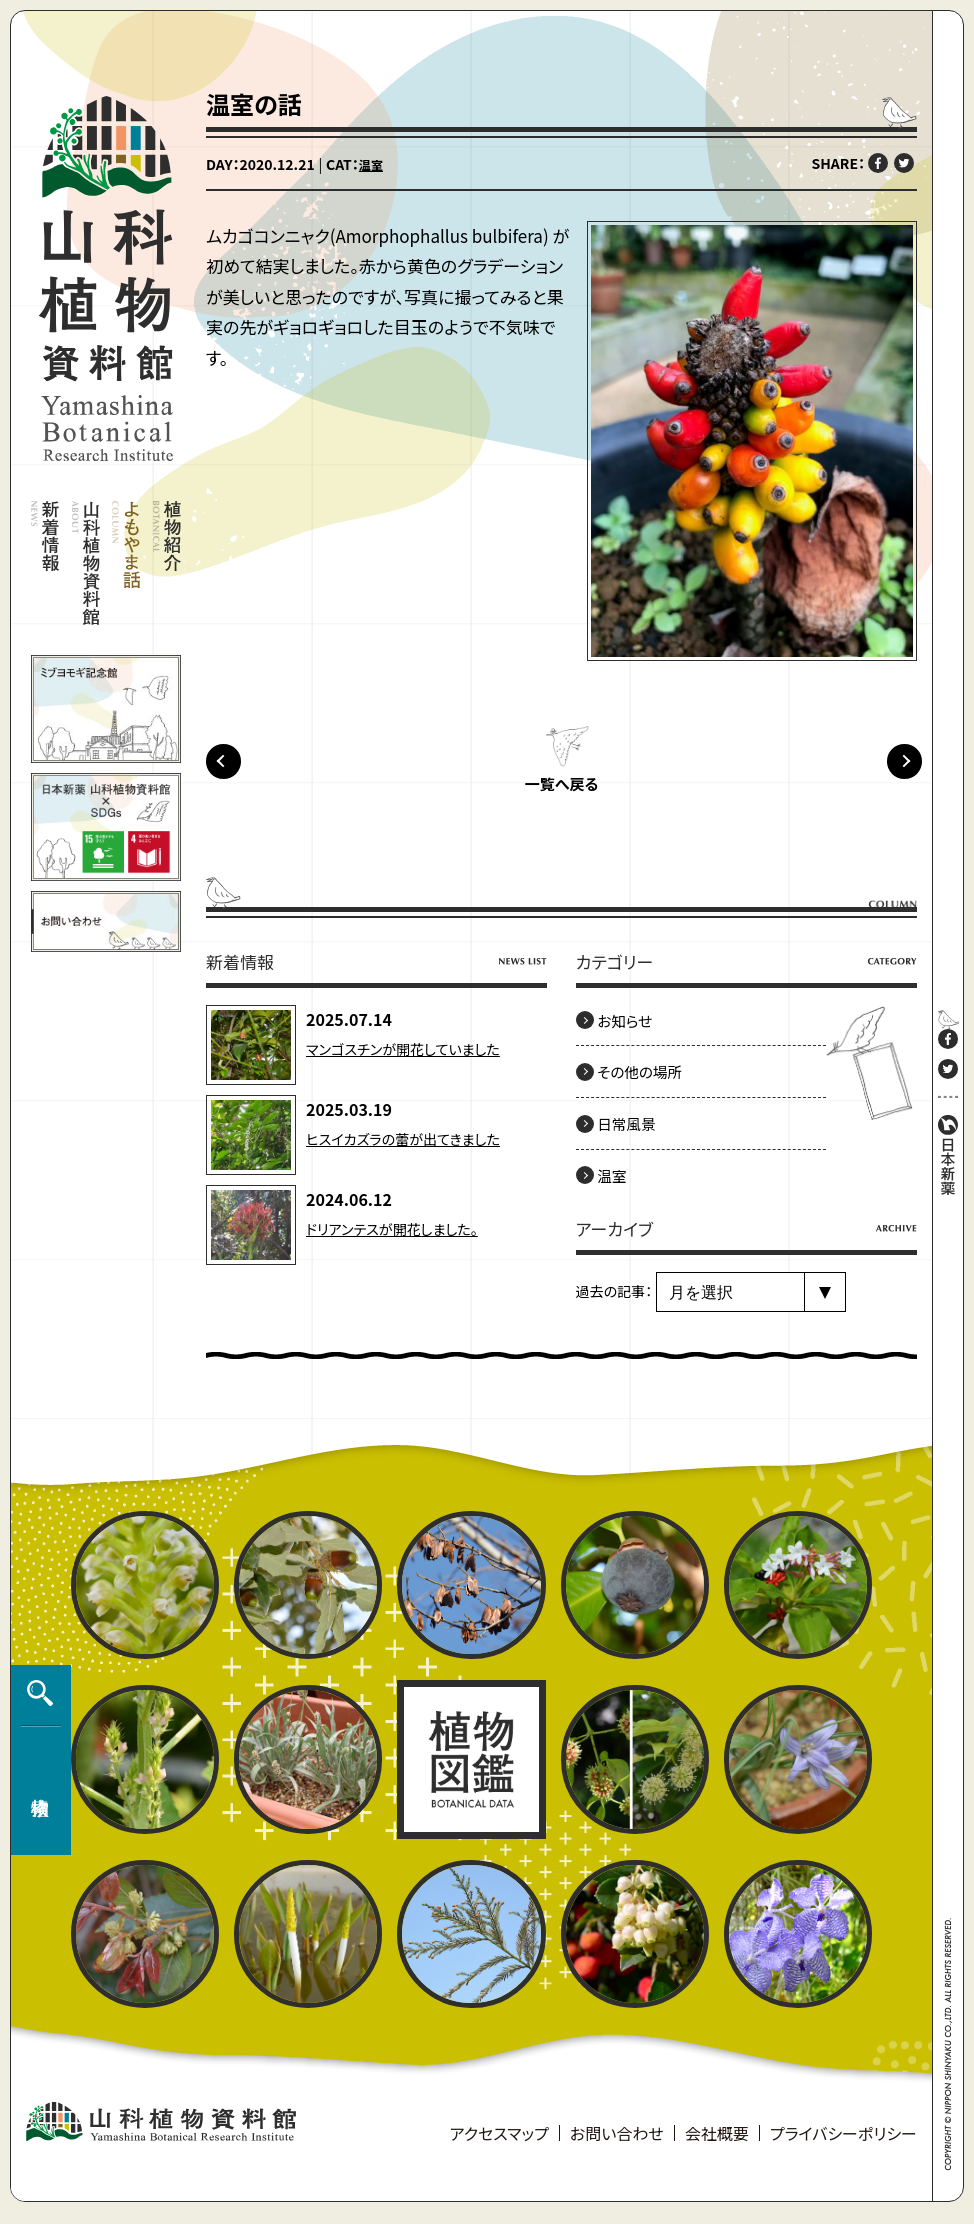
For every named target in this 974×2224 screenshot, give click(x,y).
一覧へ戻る (561, 797)
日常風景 (635, 1135)
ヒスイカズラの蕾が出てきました (416, 1150)
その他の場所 (650, 1083)
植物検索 (36, 1773)
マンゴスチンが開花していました (416, 1060)
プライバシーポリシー (843, 2145)
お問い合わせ (617, 2145)
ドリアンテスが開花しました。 (404, 1240)
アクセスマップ (499, 2145)
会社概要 (717, 2145)
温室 (373, 164)
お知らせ (633, 1032)
